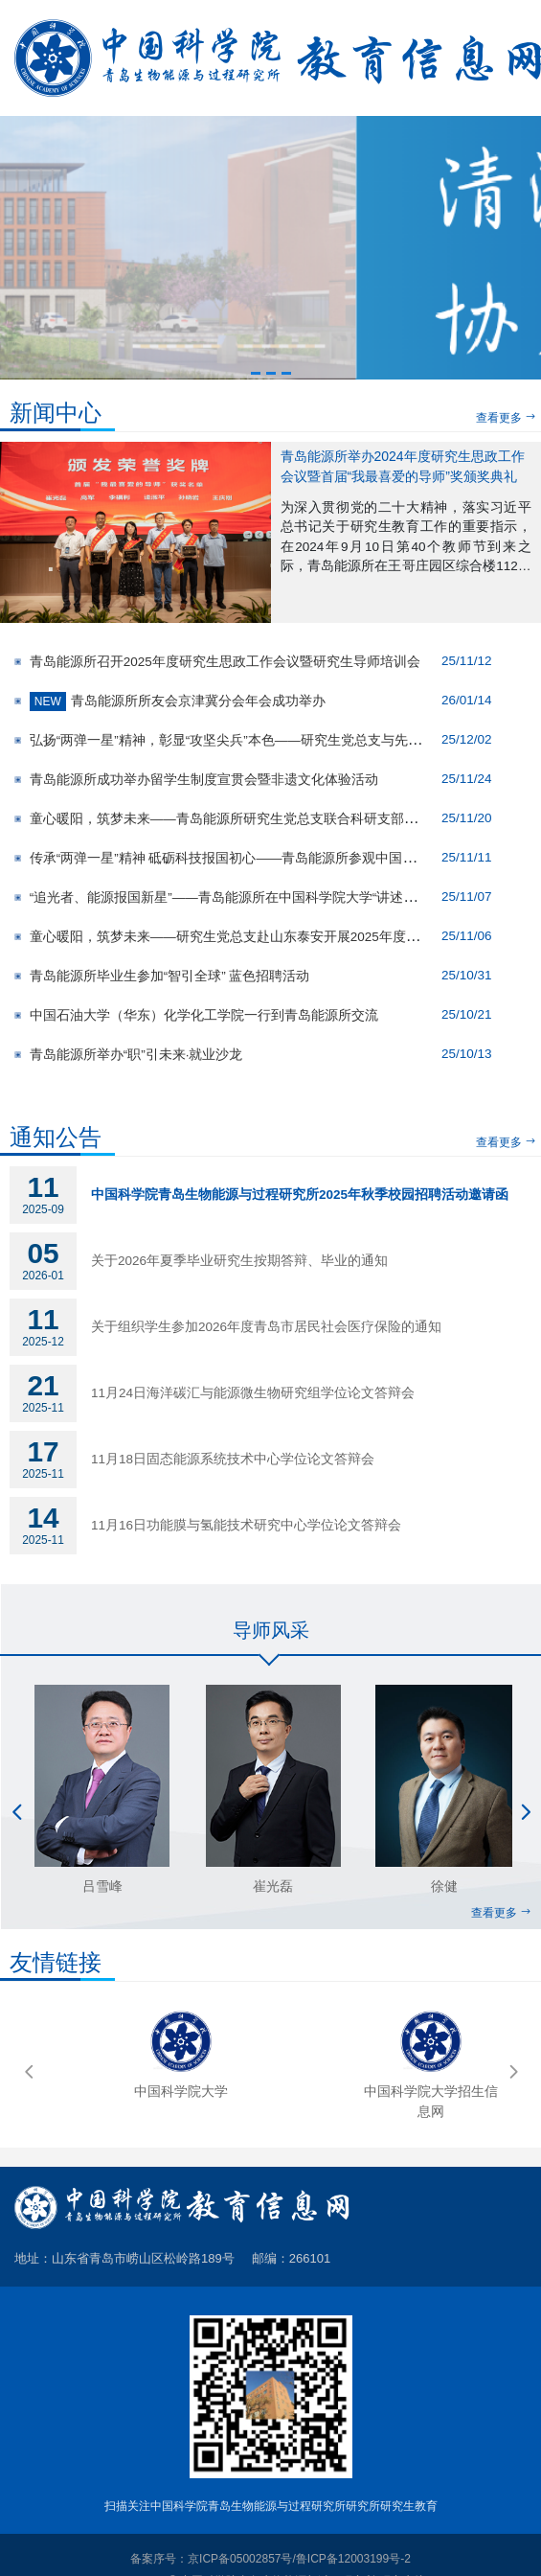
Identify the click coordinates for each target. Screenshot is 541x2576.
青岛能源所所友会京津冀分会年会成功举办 (176, 701)
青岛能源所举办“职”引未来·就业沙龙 (134, 1054)
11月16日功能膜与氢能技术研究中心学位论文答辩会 (246, 1525)
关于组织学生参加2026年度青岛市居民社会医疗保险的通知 (266, 1327)
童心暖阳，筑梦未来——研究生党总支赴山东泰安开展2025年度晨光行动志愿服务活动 (283, 937)
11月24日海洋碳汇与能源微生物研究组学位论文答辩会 (253, 1393)
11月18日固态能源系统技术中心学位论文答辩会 (232, 1459)
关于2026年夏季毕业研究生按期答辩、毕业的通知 (239, 1261)
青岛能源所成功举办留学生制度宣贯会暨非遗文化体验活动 (202, 779)
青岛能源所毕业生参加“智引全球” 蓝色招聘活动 (168, 976)
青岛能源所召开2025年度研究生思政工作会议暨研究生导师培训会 (223, 662)
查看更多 (506, 417)
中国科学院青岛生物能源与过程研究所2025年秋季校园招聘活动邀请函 (299, 1194)
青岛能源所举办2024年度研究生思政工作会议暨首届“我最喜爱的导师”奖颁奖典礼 (403, 466)
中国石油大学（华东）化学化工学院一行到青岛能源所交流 (202, 1015)
